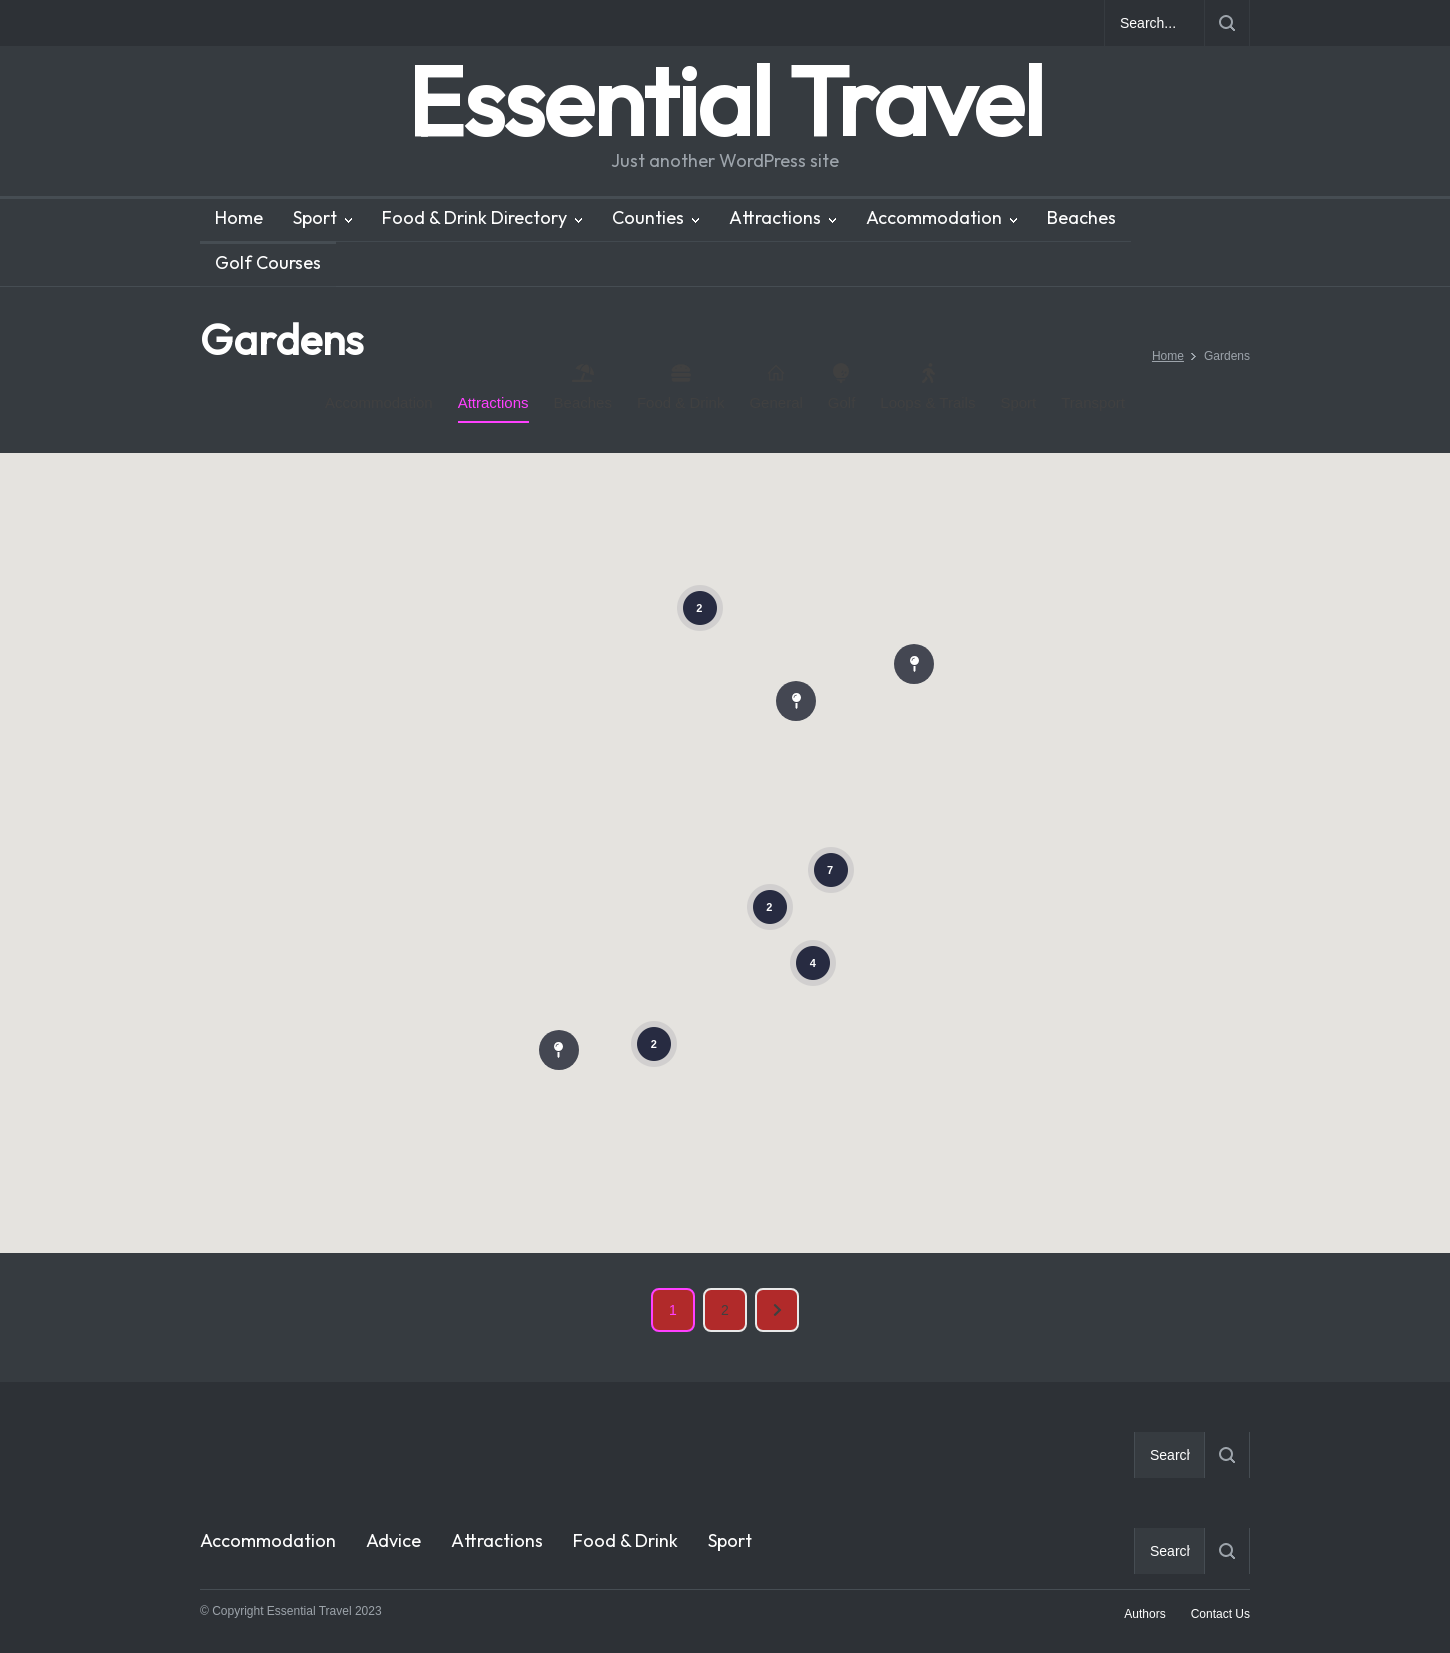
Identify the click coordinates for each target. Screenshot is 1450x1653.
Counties (648, 217)
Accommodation (934, 217)
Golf (842, 387)
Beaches (1081, 217)
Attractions (775, 217)
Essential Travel (725, 100)
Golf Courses (268, 262)
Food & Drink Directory (474, 217)
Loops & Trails (927, 387)
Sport (315, 217)
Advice (393, 1540)
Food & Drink (681, 387)
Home (239, 217)
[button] (796, 697)
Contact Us (1220, 1614)
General (775, 387)
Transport (1093, 402)
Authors (1144, 1614)
